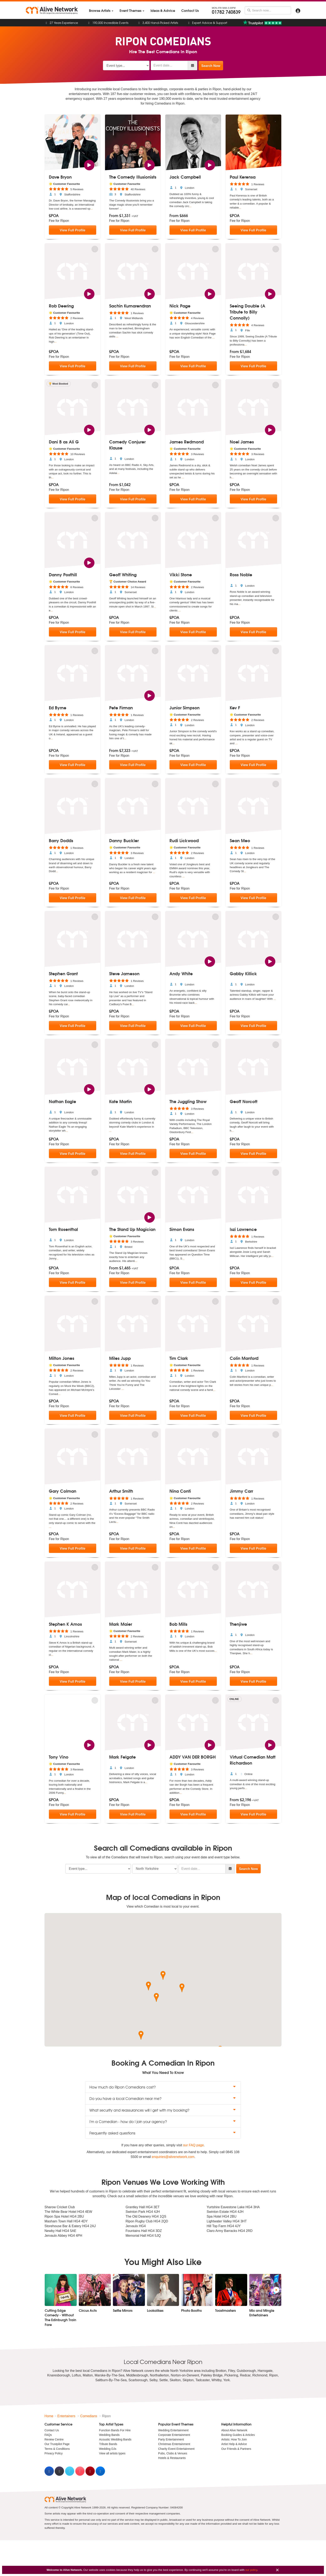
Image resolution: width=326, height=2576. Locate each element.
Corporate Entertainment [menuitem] (174, 2435)
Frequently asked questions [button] (163, 2132)
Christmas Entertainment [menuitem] (174, 2444)
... (91, 208)
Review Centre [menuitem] (54, 2439)
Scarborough (138, 2380)
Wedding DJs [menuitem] (107, 2448)
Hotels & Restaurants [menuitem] (172, 2458)
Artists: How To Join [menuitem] (234, 2439)
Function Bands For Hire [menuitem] (115, 2430)
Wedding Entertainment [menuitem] (173, 2430)
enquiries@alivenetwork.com (173, 2157)
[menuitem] (101, 10)
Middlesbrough (137, 2375)
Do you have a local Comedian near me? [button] (163, 2098)
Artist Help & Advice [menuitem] (234, 2444)
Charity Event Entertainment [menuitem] (176, 2448)
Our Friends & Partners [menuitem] (236, 2448)
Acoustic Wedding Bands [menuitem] (115, 2439)
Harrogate (265, 2370)
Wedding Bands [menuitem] (109, 2435)
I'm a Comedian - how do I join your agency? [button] (163, 2121)
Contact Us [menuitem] (51, 2430)
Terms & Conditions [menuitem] (57, 2448)
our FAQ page (193, 2145)
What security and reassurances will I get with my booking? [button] (163, 2110)
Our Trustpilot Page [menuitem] (57, 2444)
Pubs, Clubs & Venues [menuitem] (172, 2453)
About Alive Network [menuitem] (234, 2430)
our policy (251, 2569)
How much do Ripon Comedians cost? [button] (163, 2087)
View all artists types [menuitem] (112, 2453)
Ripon (273, 2375)
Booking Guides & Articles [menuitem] (238, 2435)
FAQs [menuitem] (48, 2435)
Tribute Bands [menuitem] (108, 2444)
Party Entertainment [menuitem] (171, 2439)
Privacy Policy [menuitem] (53, 2453)
